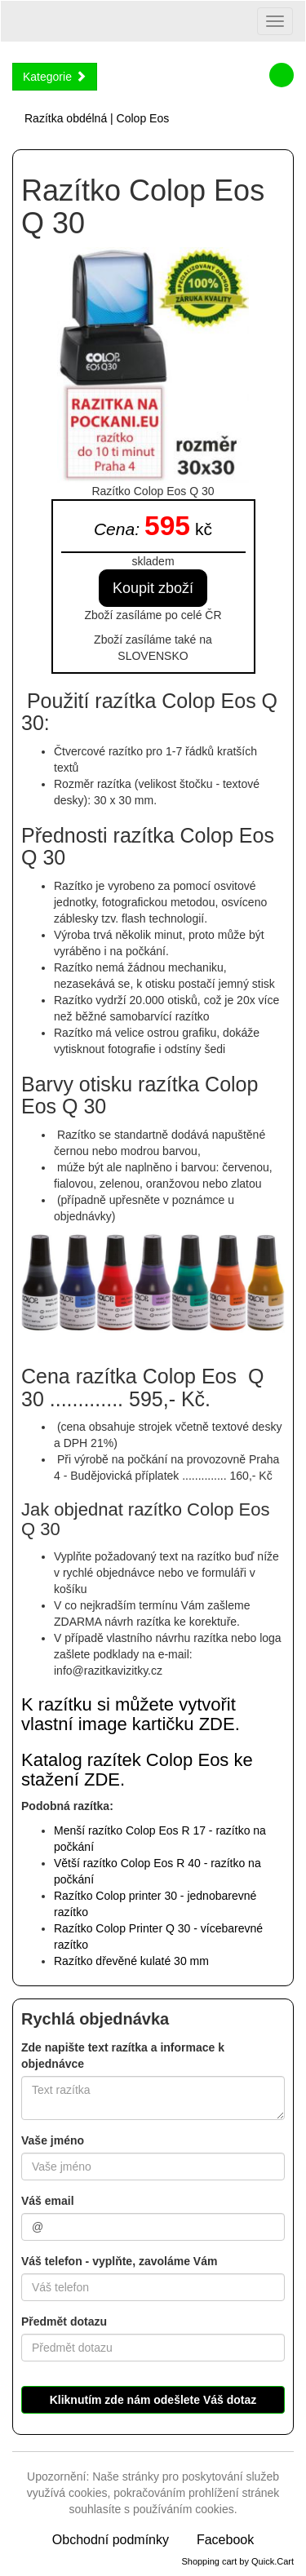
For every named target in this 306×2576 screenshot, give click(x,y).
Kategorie (54, 76)
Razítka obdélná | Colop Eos (96, 118)
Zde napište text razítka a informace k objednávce (122, 2055)
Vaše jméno (52, 2140)
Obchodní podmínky (110, 2540)
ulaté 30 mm (131, 1960)
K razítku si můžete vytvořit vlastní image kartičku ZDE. (130, 1714)
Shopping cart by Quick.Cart (237, 2561)
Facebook (225, 2540)
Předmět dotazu (64, 2321)
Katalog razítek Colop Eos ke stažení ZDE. (137, 1770)
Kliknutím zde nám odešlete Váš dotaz (153, 2399)
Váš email (47, 2200)
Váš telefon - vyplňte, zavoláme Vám (119, 2261)
